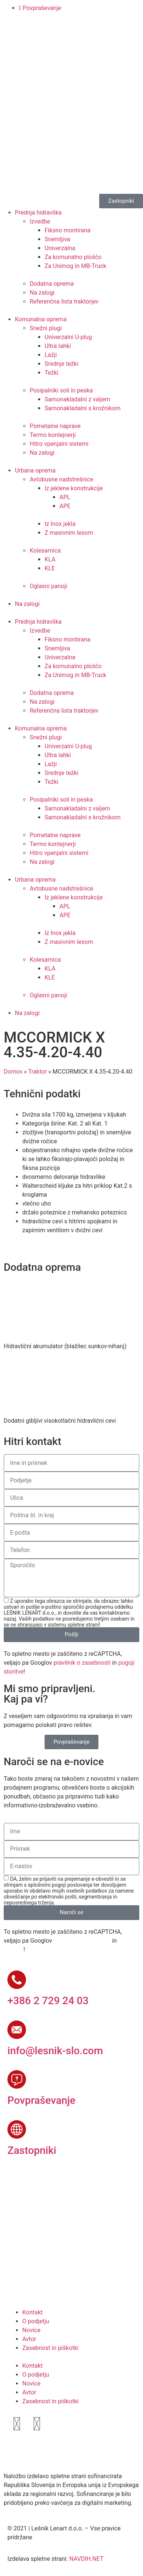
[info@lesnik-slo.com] (16, 2029)
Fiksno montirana (68, 230)
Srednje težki (61, 363)
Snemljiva (57, 239)
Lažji (51, 354)
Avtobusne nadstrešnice (61, 479)
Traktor (37, 1071)
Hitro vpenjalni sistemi (59, 443)
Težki (51, 372)
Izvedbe (40, 221)
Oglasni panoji (48, 586)
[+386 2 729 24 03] (16, 1979)
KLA (50, 559)
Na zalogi (42, 292)
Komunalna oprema (40, 319)
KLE (50, 568)
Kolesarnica (45, 550)
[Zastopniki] (16, 2129)
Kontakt (32, 2312)
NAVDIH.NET (86, 2558)
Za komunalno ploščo (73, 257)
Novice (31, 2330)
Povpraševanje (41, 2100)
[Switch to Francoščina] (56, 37)
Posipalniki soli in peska (61, 390)
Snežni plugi (46, 328)
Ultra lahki (58, 345)
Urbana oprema (35, 470)
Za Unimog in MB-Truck (75, 265)
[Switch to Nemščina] (42, 37)
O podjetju (35, 2321)
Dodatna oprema (52, 283)
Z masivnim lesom (69, 532)
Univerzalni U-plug (68, 337)
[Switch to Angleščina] (28, 37)
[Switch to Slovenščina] (14, 37)
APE (65, 506)
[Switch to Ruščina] (70, 37)
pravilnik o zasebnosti (82, 1662)
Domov (13, 1071)
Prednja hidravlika (38, 212)
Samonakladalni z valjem (77, 399)
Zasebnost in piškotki (50, 2347)
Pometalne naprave (55, 426)
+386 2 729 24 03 (47, 2001)
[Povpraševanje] (16, 2079)
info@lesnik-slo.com (55, 2051)
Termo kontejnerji (53, 434)
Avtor (29, 2339)
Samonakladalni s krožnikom (82, 408)
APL (64, 497)
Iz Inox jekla (60, 523)
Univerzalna (60, 248)
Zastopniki (31, 2150)
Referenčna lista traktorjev (64, 301)
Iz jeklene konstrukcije (74, 488)
